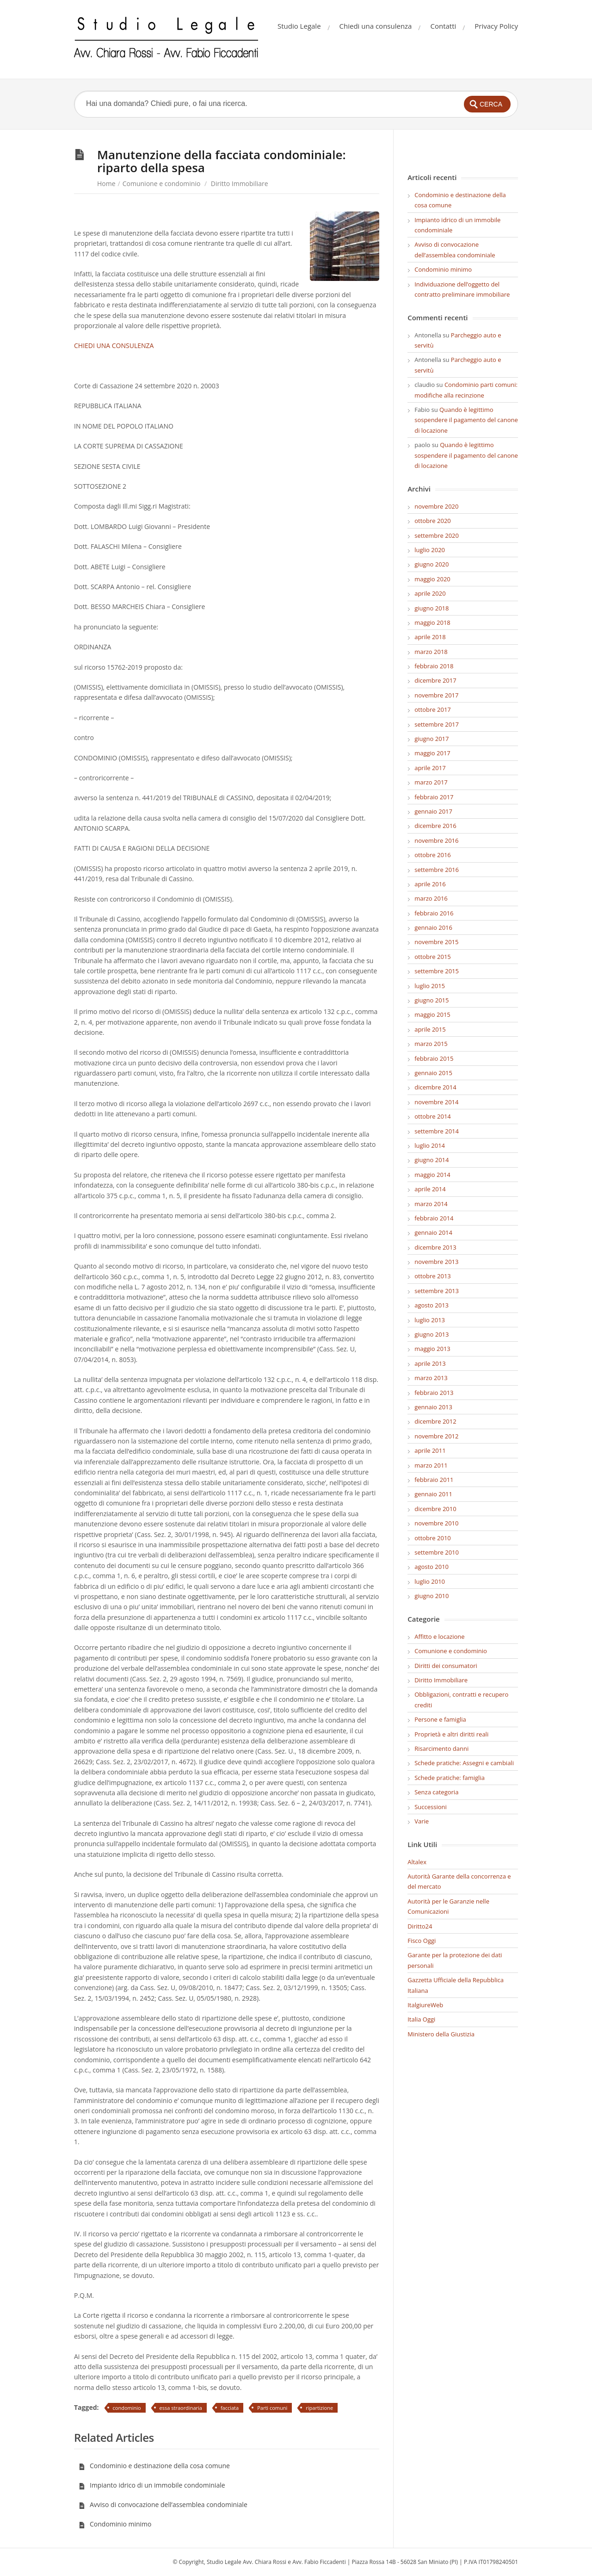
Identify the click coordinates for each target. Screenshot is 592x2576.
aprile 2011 (429, 1450)
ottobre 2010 (432, 1538)
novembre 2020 (436, 506)
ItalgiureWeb (425, 2005)
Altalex (416, 1862)
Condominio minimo (115, 2524)
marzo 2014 (431, 1204)
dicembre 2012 (435, 1421)
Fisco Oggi (421, 1940)
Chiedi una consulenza (375, 26)
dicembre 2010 (435, 1509)
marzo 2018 (431, 651)
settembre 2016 (436, 869)
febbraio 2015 (433, 1058)
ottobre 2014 (432, 1116)
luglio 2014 (429, 1145)
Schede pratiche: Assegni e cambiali (464, 1763)
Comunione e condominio (162, 183)
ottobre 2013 (432, 1276)
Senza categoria (436, 1792)
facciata (230, 2407)
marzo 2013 (431, 1378)
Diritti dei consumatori (445, 1665)
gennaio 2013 (433, 1407)
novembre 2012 (436, 1436)
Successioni (430, 1807)
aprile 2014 (429, 1189)
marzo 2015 (431, 1043)
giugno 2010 (431, 1596)
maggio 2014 (432, 1174)
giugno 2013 (431, 1334)
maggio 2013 (432, 1348)
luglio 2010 (429, 1581)
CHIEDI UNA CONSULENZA (114, 345)
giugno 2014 (431, 1160)
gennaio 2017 (433, 811)
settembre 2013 (436, 1291)
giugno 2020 (431, 564)
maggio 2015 (432, 1014)
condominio (127, 2407)
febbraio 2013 (433, 1392)
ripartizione (319, 2407)
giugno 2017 (431, 738)
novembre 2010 (436, 1523)
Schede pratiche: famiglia (449, 1777)
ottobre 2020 (432, 520)
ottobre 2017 (432, 709)
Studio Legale (299, 26)
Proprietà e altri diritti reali (451, 1734)
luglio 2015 (429, 986)
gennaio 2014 (433, 1232)
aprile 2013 (429, 1363)
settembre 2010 (436, 1552)
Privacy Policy (496, 26)
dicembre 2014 (435, 1087)
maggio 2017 (432, 753)
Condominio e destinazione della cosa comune (154, 2465)
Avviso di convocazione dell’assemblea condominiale (163, 2504)
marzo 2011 (431, 1465)
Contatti (443, 26)
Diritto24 (419, 1926)
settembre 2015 (436, 971)
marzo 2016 (431, 898)
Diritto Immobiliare (239, 183)
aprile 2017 (429, 768)
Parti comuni (272, 2407)
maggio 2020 (432, 579)
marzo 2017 (431, 782)
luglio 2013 (429, 1320)
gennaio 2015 (433, 1073)
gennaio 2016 (433, 927)
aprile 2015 (429, 1029)
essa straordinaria (181, 2407)
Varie (421, 1821)
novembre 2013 (436, 1261)
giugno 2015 (431, 1000)
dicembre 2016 (435, 825)
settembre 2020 (436, 535)
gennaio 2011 (433, 1494)
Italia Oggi (421, 2019)
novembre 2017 (436, 695)
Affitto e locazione (439, 1636)
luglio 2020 (429, 550)
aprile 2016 (429, 884)
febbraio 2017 (433, 797)
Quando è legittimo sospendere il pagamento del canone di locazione (466, 420)
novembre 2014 (436, 1102)
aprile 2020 (429, 593)
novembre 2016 (436, 840)
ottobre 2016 (432, 855)
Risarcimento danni (441, 1748)
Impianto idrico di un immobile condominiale (152, 2485)
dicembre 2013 (435, 1247)
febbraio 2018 (433, 666)
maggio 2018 (432, 622)
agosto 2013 (431, 1305)
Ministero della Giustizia (441, 2034)
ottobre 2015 (432, 956)
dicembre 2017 (435, 680)
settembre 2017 (436, 724)
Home (106, 183)
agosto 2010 (431, 1566)
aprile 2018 (429, 637)
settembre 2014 (436, 1131)
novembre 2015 (436, 942)
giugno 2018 (431, 608)
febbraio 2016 (433, 913)
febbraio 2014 (433, 1218)
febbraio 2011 (433, 1479)
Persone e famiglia (440, 1719)
